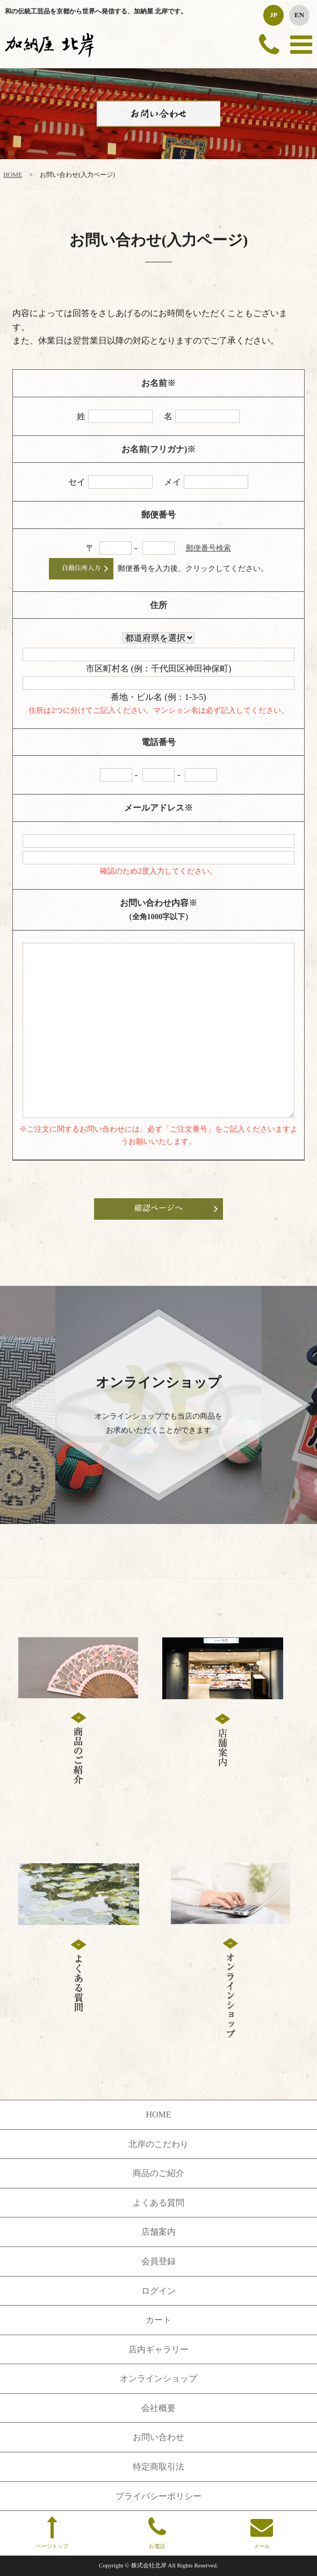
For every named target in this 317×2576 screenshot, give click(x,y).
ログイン (158, 2290)
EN (299, 15)
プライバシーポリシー (158, 2496)
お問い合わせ (158, 2437)
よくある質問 (158, 2202)
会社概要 (158, 2408)
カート (158, 2319)
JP (273, 15)
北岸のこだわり (158, 2144)
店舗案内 (158, 2231)
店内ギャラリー (158, 2349)
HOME (12, 174)
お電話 (157, 2532)
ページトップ (52, 2532)
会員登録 (158, 2261)
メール (261, 2532)
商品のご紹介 (158, 2173)
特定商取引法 (158, 2466)
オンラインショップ (158, 2378)
